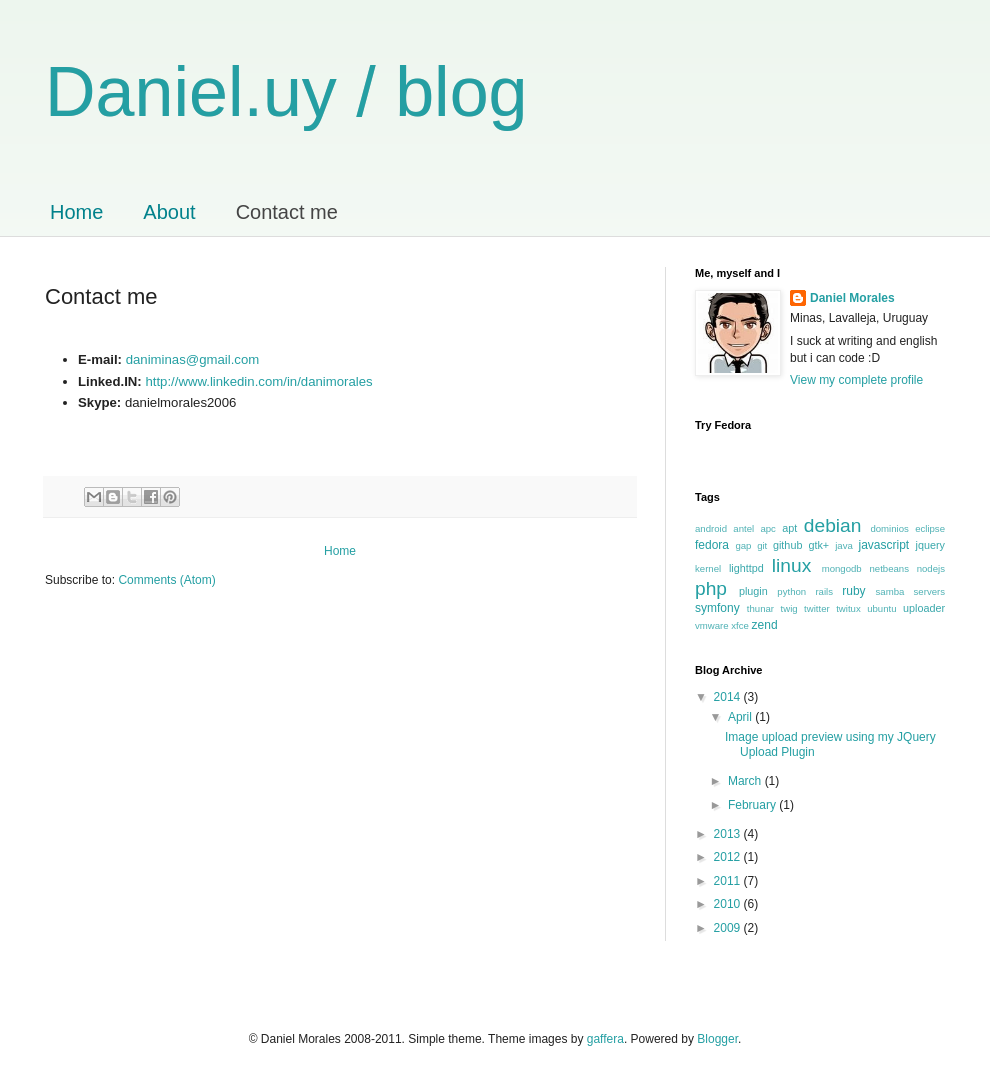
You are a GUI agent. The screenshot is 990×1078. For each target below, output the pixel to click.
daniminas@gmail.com (193, 359)
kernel (708, 568)
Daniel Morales (852, 298)
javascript (884, 545)
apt (789, 528)
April (741, 717)
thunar (760, 608)
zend (765, 625)
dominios (889, 528)
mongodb (842, 568)
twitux (848, 608)
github (787, 545)
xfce (740, 625)
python (791, 591)
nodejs (931, 568)
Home (76, 212)
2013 (729, 834)
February (753, 805)
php (711, 588)
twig (789, 608)
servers (929, 591)
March (746, 781)
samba (890, 591)
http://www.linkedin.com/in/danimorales (258, 381)
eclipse (930, 528)
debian (833, 525)
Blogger (717, 1039)
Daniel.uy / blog (286, 92)
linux (791, 565)
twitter (817, 608)
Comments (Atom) (166, 580)
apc (767, 528)
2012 (729, 857)
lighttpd (746, 568)
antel (743, 528)
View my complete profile (856, 380)
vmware (712, 625)
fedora (712, 545)
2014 (729, 697)
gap (743, 545)
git (762, 545)
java (844, 545)
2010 (729, 904)
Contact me (287, 212)
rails (824, 591)
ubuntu (881, 608)
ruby (853, 591)
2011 (729, 881)
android (711, 528)
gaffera (605, 1039)
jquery (930, 545)
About (169, 212)
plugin (753, 591)
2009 (729, 928)
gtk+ (818, 545)
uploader (924, 608)
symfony (717, 608)
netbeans (888, 568)
